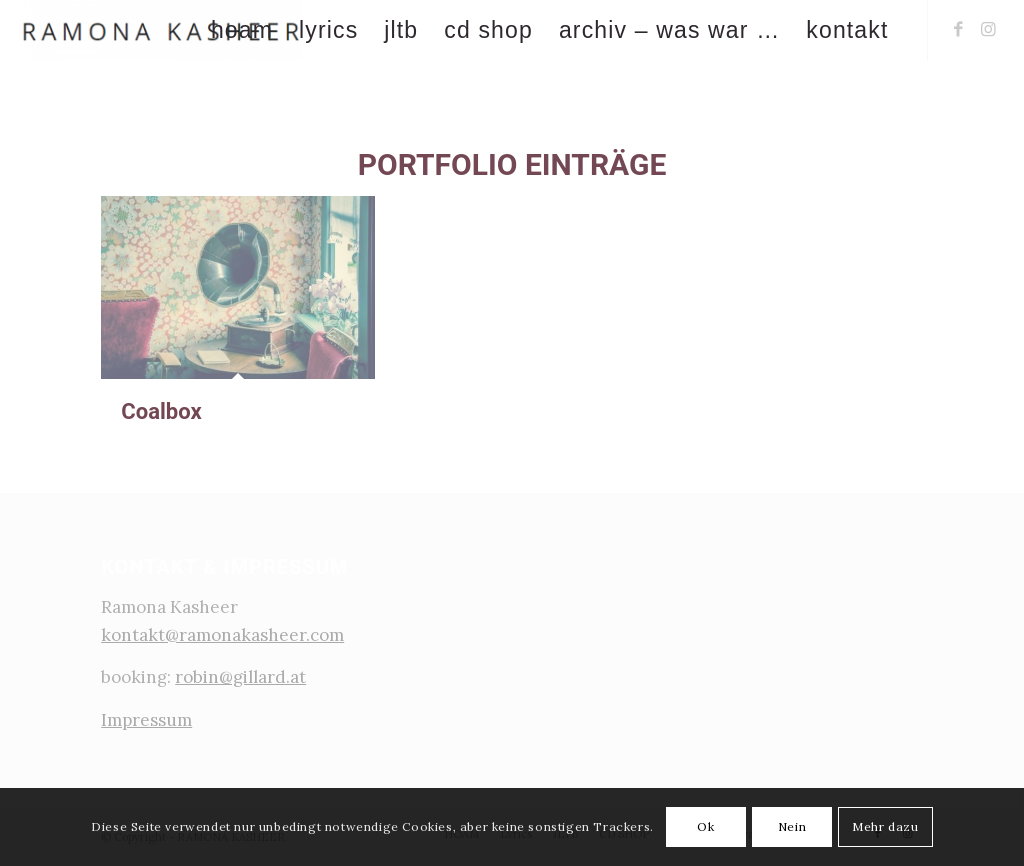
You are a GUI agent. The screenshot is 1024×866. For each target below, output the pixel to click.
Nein (792, 826)
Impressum (146, 720)
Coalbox (161, 411)
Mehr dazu (885, 826)
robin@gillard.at (240, 677)
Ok (705, 826)
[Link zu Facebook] (959, 29)
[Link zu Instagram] (989, 29)
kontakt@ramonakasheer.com (222, 635)
